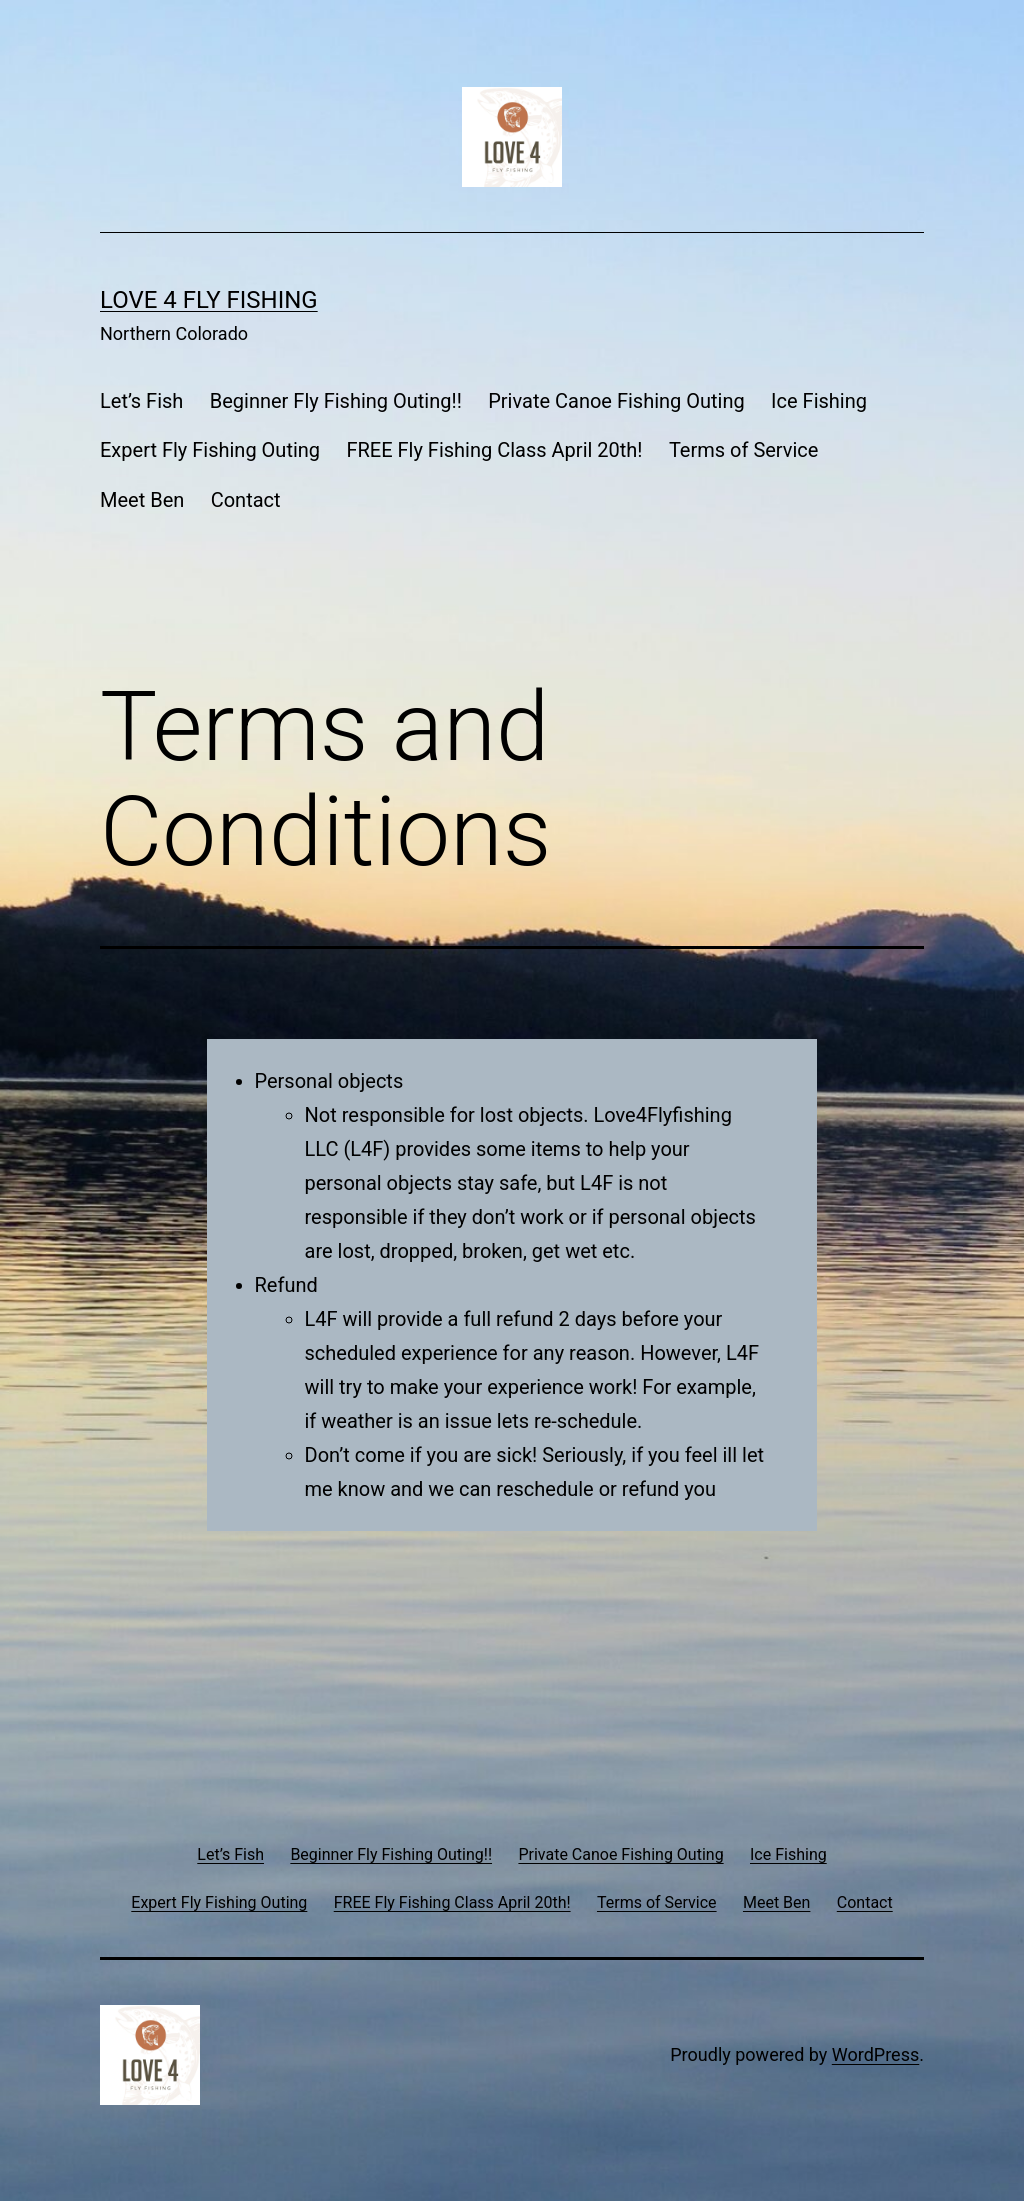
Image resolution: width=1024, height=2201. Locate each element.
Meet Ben (142, 500)
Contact (246, 500)
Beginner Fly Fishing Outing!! (336, 401)
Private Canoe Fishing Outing (616, 401)
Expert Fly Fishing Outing (210, 450)
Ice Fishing (819, 401)
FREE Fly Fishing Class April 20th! (494, 450)
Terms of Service (744, 450)
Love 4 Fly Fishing (209, 300)
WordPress (875, 2054)
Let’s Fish (141, 401)
